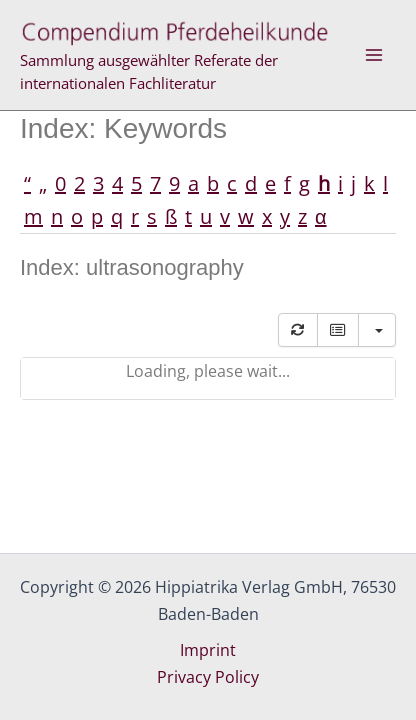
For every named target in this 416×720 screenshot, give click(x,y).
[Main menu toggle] (374, 55)
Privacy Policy (208, 677)
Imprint (208, 650)
